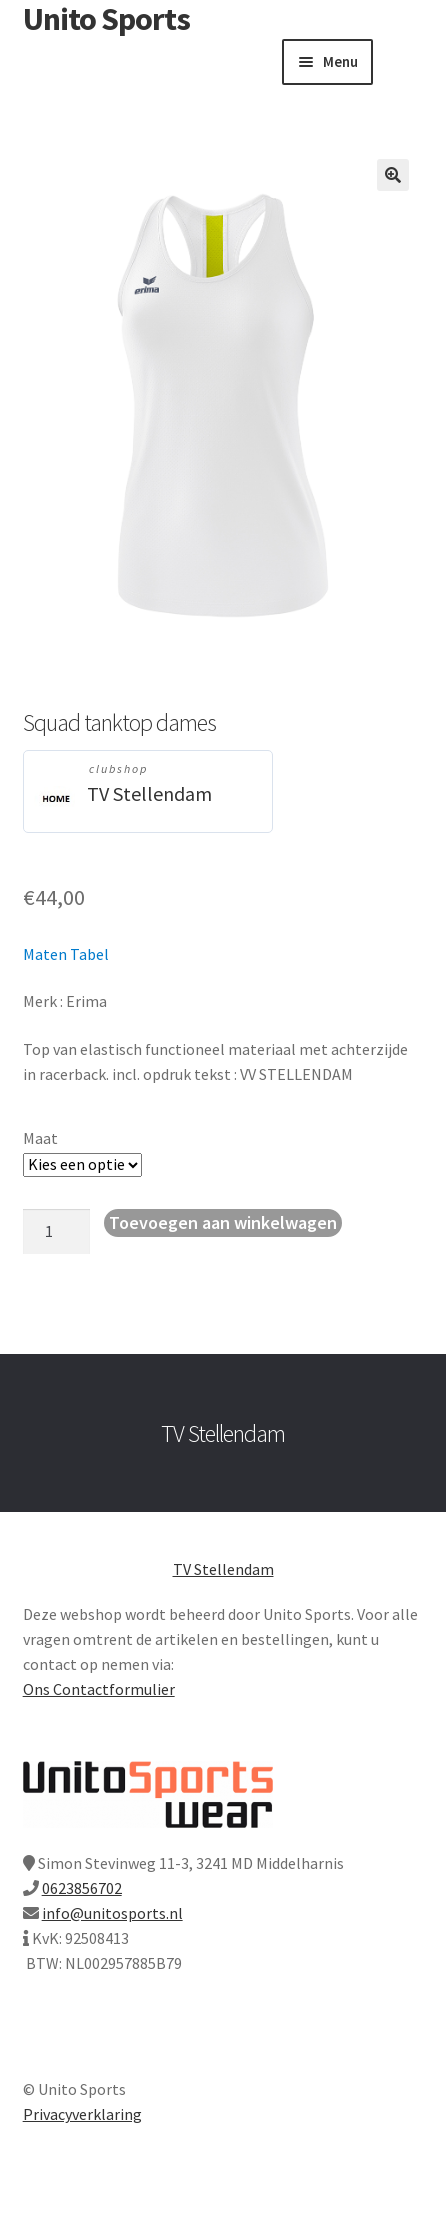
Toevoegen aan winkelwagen (223, 1222)
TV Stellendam (149, 793)
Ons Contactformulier (99, 1689)
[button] (393, 175)
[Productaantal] (57, 1232)
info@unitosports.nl (112, 1913)
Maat (40, 1138)
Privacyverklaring (82, 2114)
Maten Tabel (66, 954)
